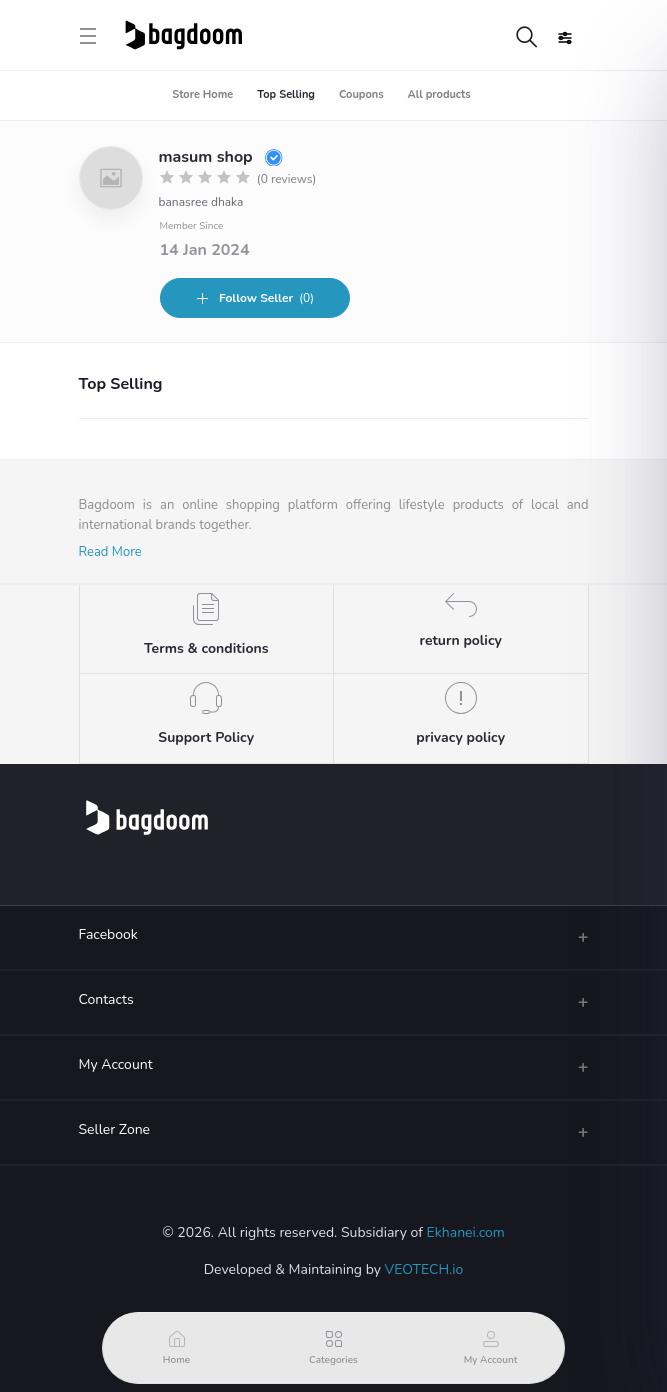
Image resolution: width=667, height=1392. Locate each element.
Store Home (202, 94)
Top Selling (286, 94)
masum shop (221, 157)
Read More (110, 552)
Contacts (106, 999)
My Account (116, 1064)
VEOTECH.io (424, 1269)
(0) (254, 298)
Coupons (361, 94)
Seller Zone (115, 1129)
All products (439, 94)
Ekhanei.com (466, 1232)
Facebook (108, 934)
